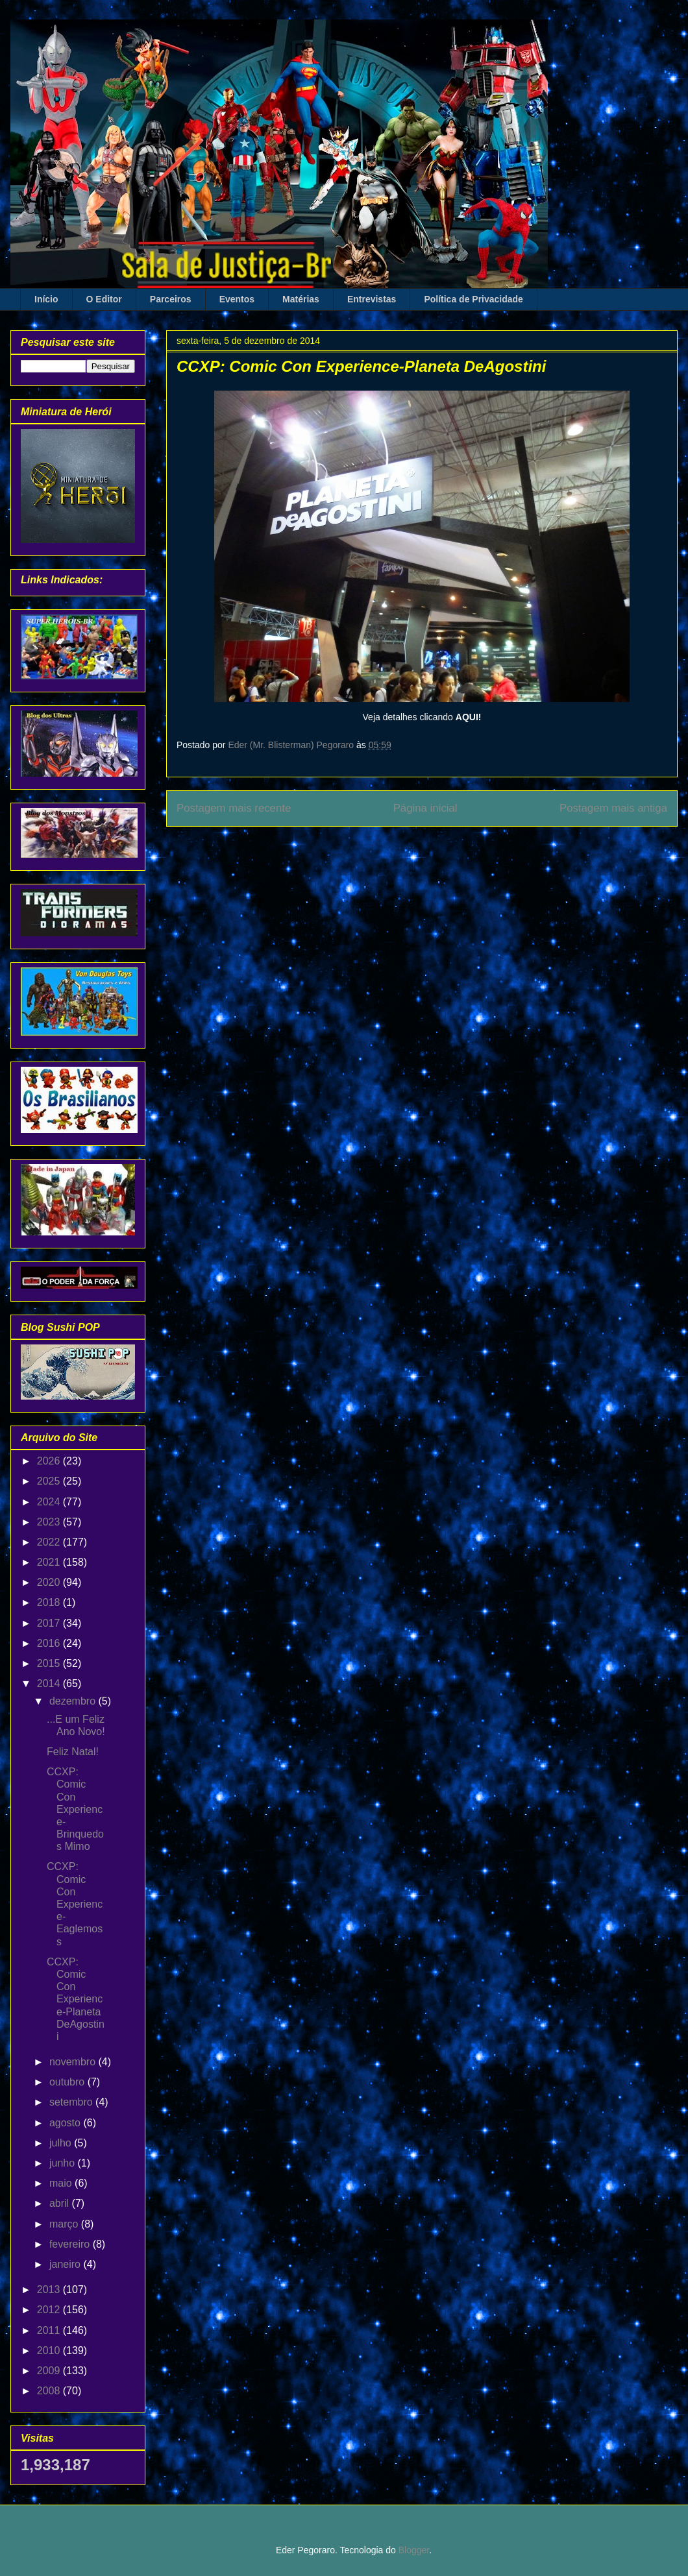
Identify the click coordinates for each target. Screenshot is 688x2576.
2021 (50, 1562)
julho (61, 2142)
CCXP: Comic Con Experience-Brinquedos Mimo (75, 1809)
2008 (50, 2390)
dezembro (74, 1701)
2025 (50, 1481)
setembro (72, 2102)
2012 (50, 2309)
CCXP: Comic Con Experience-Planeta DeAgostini (75, 1999)
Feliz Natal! (73, 1751)
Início (46, 299)
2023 (50, 1521)
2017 (50, 1623)
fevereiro (71, 2244)
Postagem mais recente (234, 808)
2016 (50, 1643)
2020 (50, 1582)
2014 (50, 1683)
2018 (50, 1602)
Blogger (414, 2550)
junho (63, 2163)
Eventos (236, 299)
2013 (50, 2289)
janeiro (66, 2264)
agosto (66, 2122)
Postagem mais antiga (613, 808)
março (65, 2224)
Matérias (300, 299)
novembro (74, 2061)
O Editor (104, 299)
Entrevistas (371, 299)
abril (60, 2203)
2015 (50, 1663)
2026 (50, 1460)
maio (62, 2183)
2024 (50, 1501)
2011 (50, 2330)
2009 (50, 2370)
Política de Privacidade (473, 299)
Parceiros (170, 299)
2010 (50, 2350)
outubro (68, 2081)
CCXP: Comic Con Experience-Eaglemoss (75, 1904)
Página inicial (425, 808)
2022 (50, 1542)
